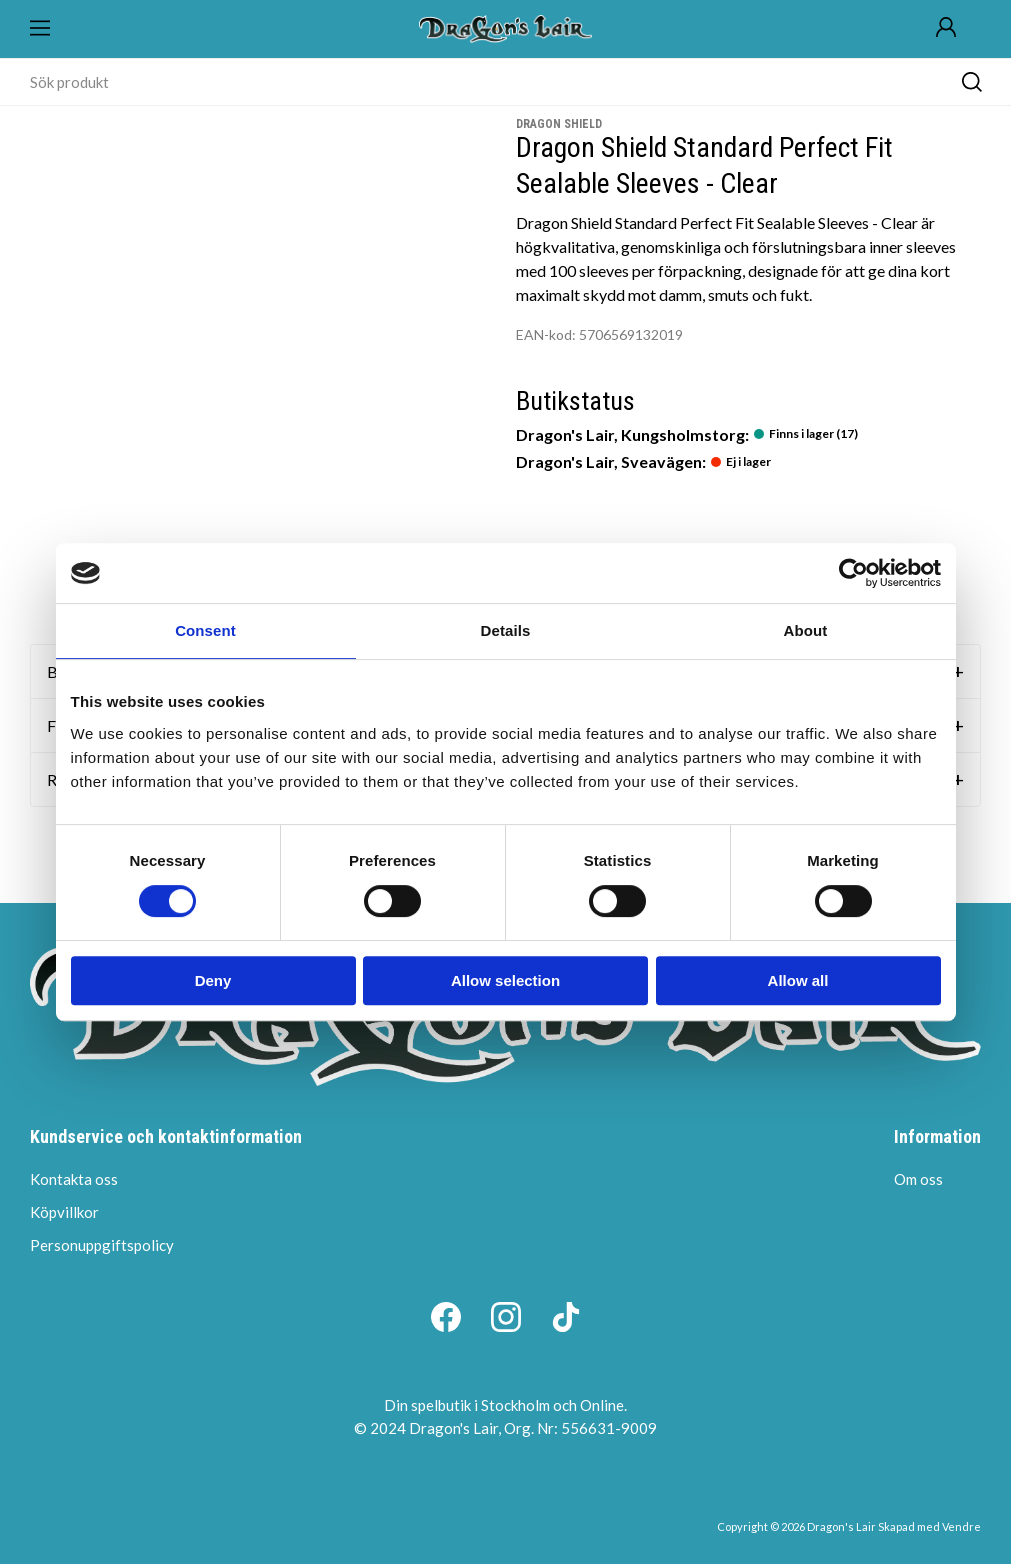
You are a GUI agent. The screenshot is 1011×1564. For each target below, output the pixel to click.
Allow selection (505, 980)
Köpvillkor (64, 1212)
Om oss (918, 1179)
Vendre (961, 1526)
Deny (213, 980)
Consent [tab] (205, 630)
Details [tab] (506, 630)
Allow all (798, 980)
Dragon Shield (559, 124)
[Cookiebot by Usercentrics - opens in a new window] (853, 573)
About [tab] (806, 630)
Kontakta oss (74, 1179)
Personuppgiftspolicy (102, 1245)
